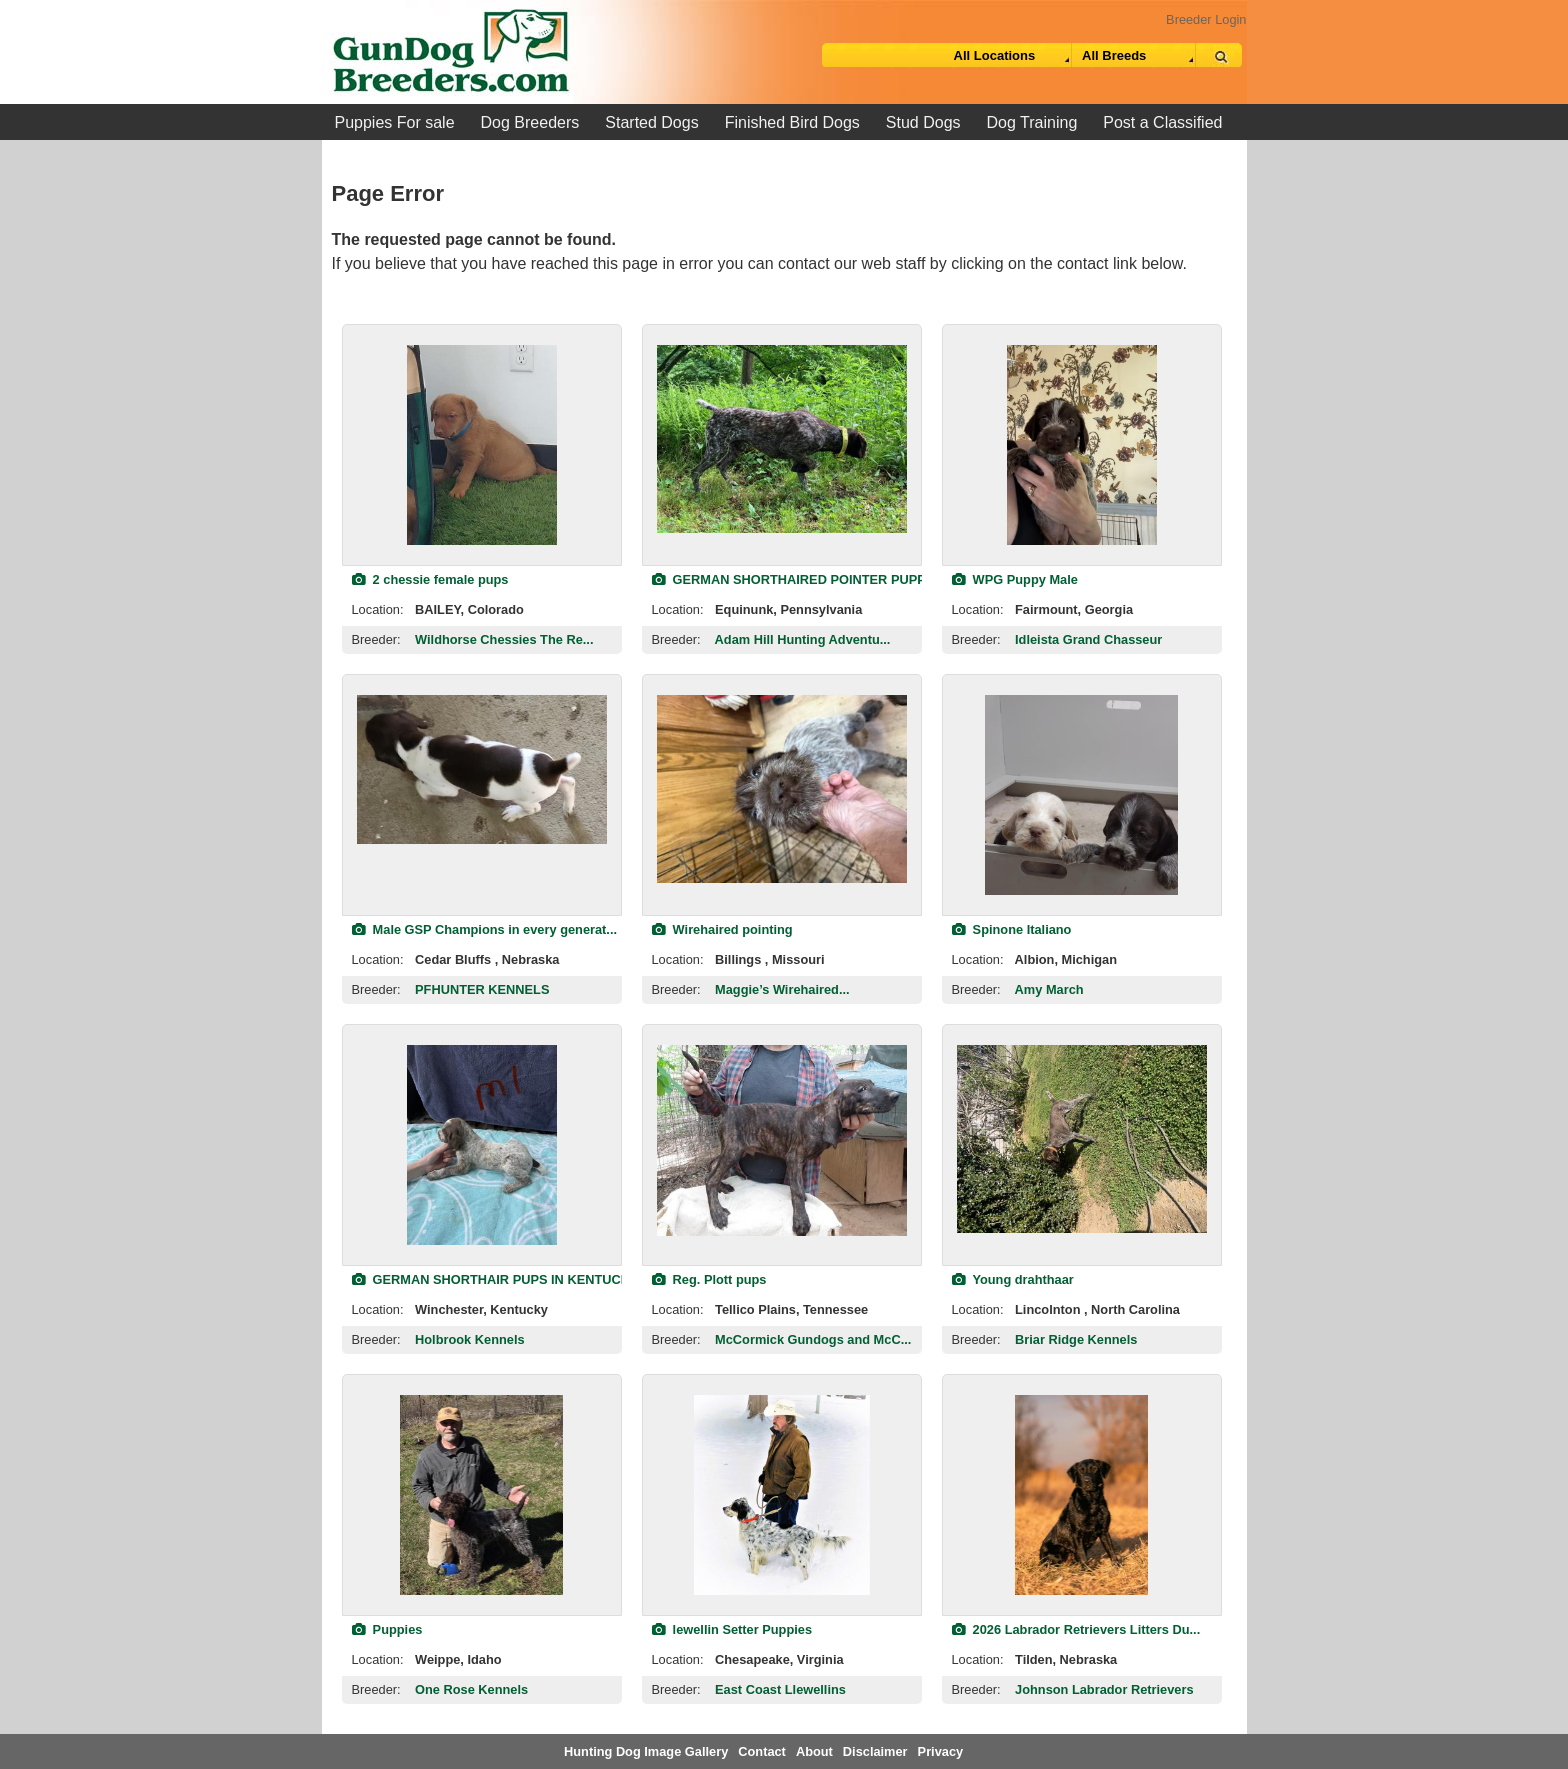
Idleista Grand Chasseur (1088, 639)
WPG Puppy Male (1015, 579)
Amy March (1049, 989)
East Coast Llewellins (780, 1689)
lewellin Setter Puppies (732, 1629)
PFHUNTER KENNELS (482, 989)
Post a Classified (1162, 122)
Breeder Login (1206, 19)
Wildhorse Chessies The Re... (504, 639)
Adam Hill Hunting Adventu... (803, 639)
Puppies (387, 1629)
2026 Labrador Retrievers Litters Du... (1076, 1629)
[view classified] (482, 445)
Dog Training (1032, 122)
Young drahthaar (1013, 1279)
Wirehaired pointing (722, 929)
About (814, 1751)
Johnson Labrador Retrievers (1104, 1689)
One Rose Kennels (471, 1689)
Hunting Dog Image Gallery (646, 1751)
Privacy (941, 1751)
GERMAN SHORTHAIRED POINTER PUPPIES (799, 579)
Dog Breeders (530, 122)
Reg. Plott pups (709, 1279)
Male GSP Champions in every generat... (485, 929)
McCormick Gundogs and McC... (813, 1339)
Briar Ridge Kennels (1076, 1339)
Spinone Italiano (1012, 929)
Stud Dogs (923, 122)
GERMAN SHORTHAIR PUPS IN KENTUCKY (495, 1279)
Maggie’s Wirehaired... (782, 989)
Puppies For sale (395, 122)
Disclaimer (875, 1751)
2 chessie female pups (430, 579)
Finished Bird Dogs (792, 122)
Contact (762, 1751)
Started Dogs (651, 122)
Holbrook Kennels (470, 1339)
